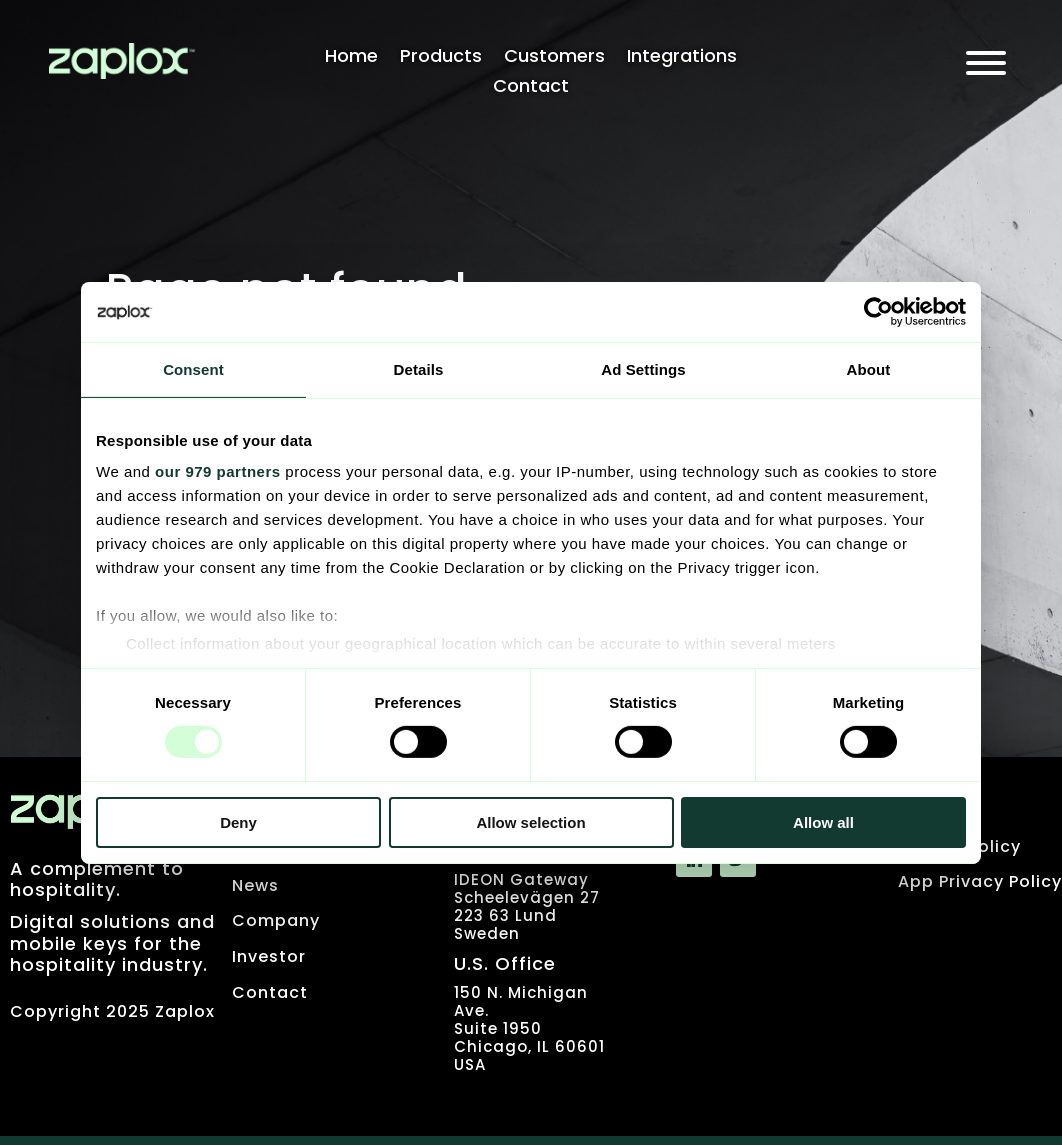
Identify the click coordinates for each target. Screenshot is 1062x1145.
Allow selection (530, 822)
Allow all (823, 822)
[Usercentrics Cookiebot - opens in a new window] (878, 311)
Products (441, 58)
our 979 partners (218, 471)
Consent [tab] (193, 368)
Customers (554, 58)
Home (351, 58)
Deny (238, 822)
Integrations (682, 58)
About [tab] (869, 368)
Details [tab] (419, 368)
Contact (531, 88)
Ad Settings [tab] (643, 368)
